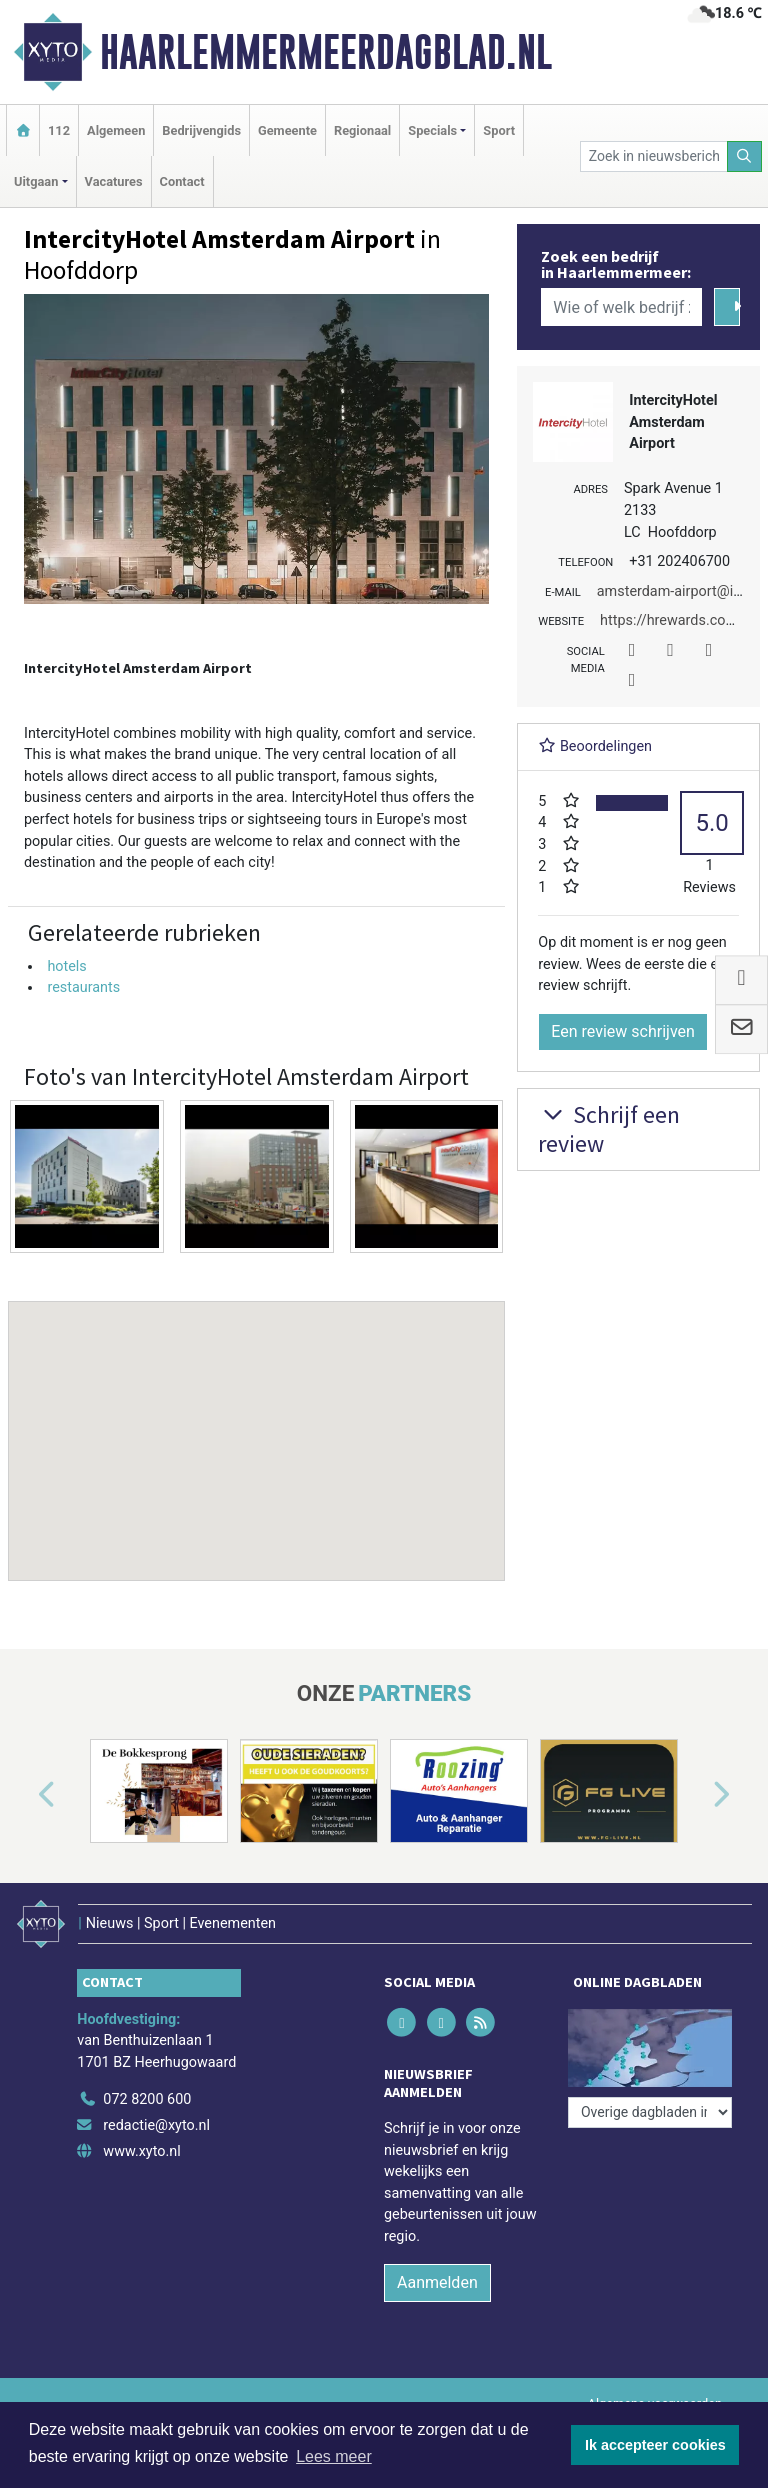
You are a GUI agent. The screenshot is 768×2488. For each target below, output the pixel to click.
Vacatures (114, 181)
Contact (182, 181)
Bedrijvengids (201, 130)
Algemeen (116, 130)
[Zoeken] (745, 156)
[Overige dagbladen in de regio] (650, 2112)
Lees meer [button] (334, 2456)
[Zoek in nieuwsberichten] (654, 156)
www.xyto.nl (141, 2151)
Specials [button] (432, 130)
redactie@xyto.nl (156, 2125)
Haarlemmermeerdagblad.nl (326, 52)
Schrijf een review (609, 1129)
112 (59, 130)
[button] (257, 1422)
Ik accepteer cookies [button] (655, 2445)
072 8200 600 (147, 2099)
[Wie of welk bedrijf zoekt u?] (621, 307)
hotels (66, 966)
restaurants (83, 987)
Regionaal (362, 130)
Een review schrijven (623, 1031)
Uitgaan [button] (36, 181)
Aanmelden (437, 2282)
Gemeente (287, 130)
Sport (499, 130)
